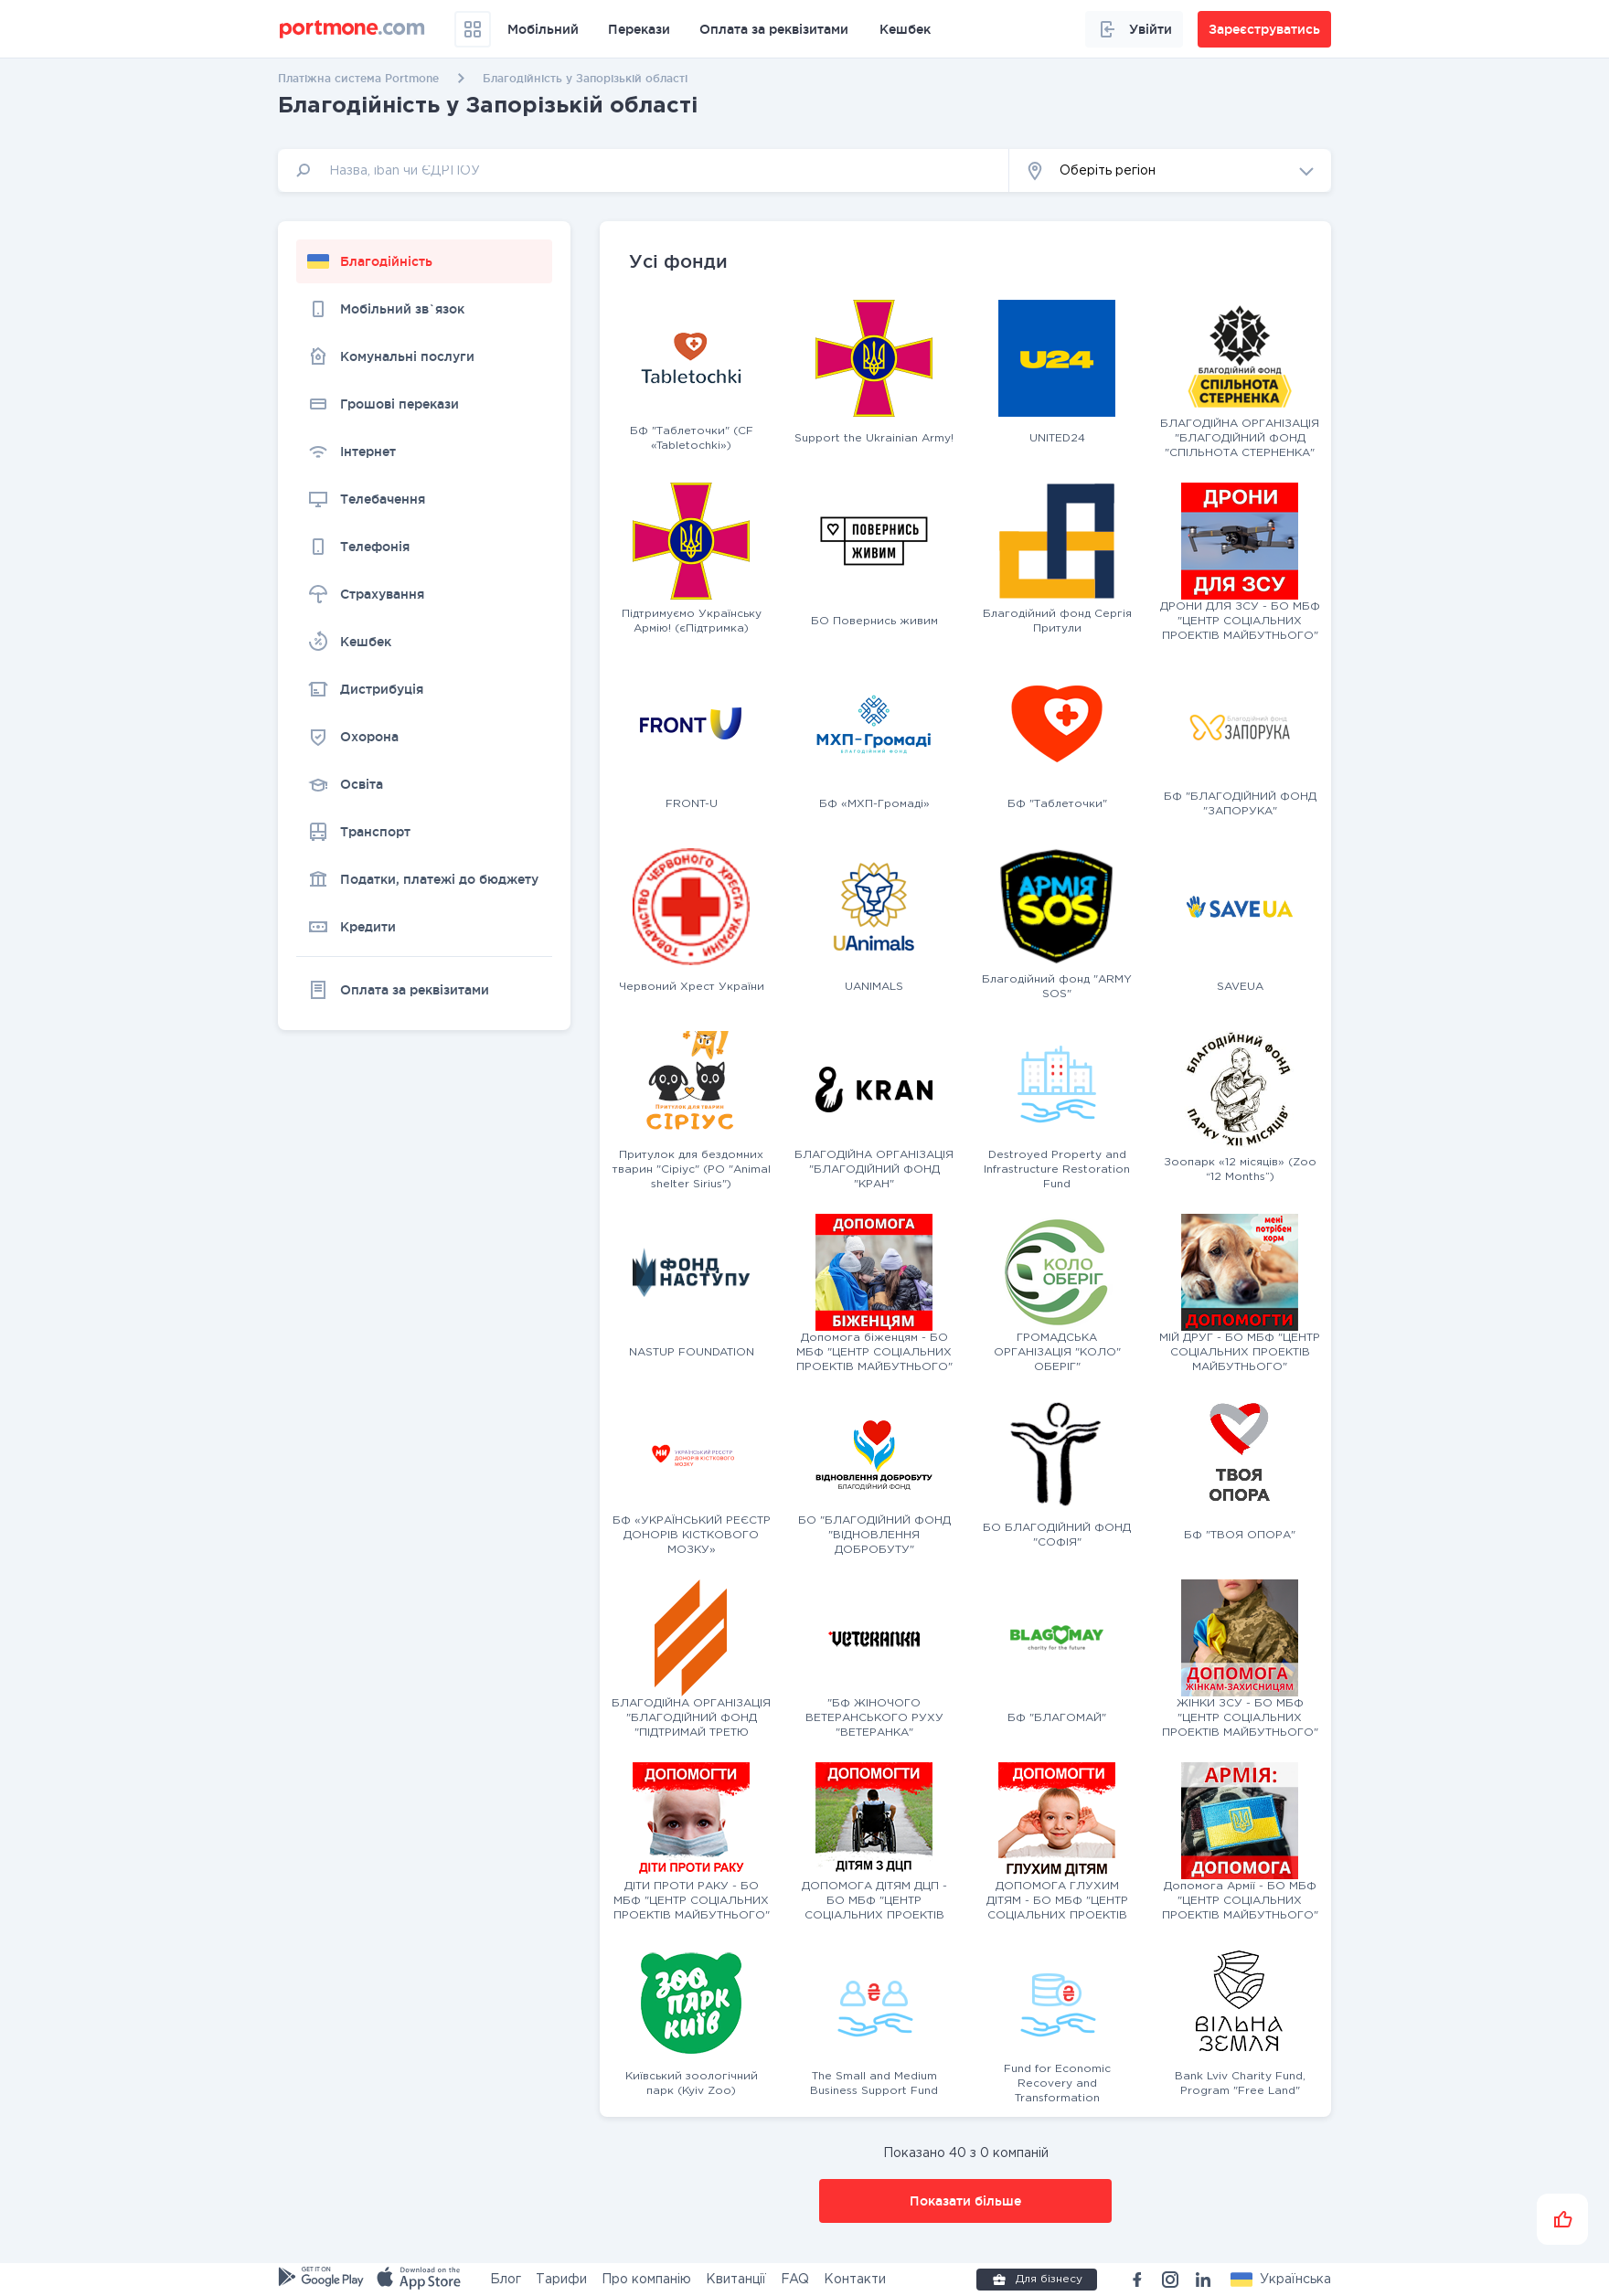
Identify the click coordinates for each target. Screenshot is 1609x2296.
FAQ (795, 2279)
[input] (643, 170)
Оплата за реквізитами (773, 29)
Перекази (639, 29)
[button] (1170, 170)
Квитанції (736, 2279)
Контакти (855, 2279)
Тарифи (561, 2279)
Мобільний (543, 29)
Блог (505, 2279)
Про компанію (646, 2279)
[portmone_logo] (352, 29)
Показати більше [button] (965, 2201)
